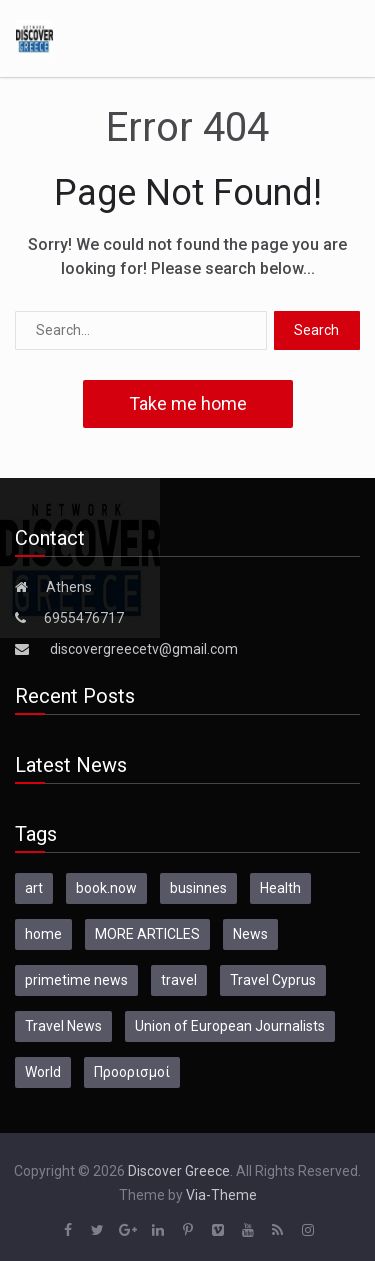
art (34, 888)
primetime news (76, 980)
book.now (106, 888)
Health (280, 888)
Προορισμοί (132, 1072)
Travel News (63, 1026)
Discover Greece (179, 1171)
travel (179, 980)
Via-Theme (221, 1195)
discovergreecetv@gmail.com (144, 649)
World (43, 1072)
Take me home (188, 403)
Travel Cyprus (273, 980)
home (43, 934)
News (250, 934)
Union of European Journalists (230, 1026)
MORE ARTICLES (147, 934)
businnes (198, 888)
